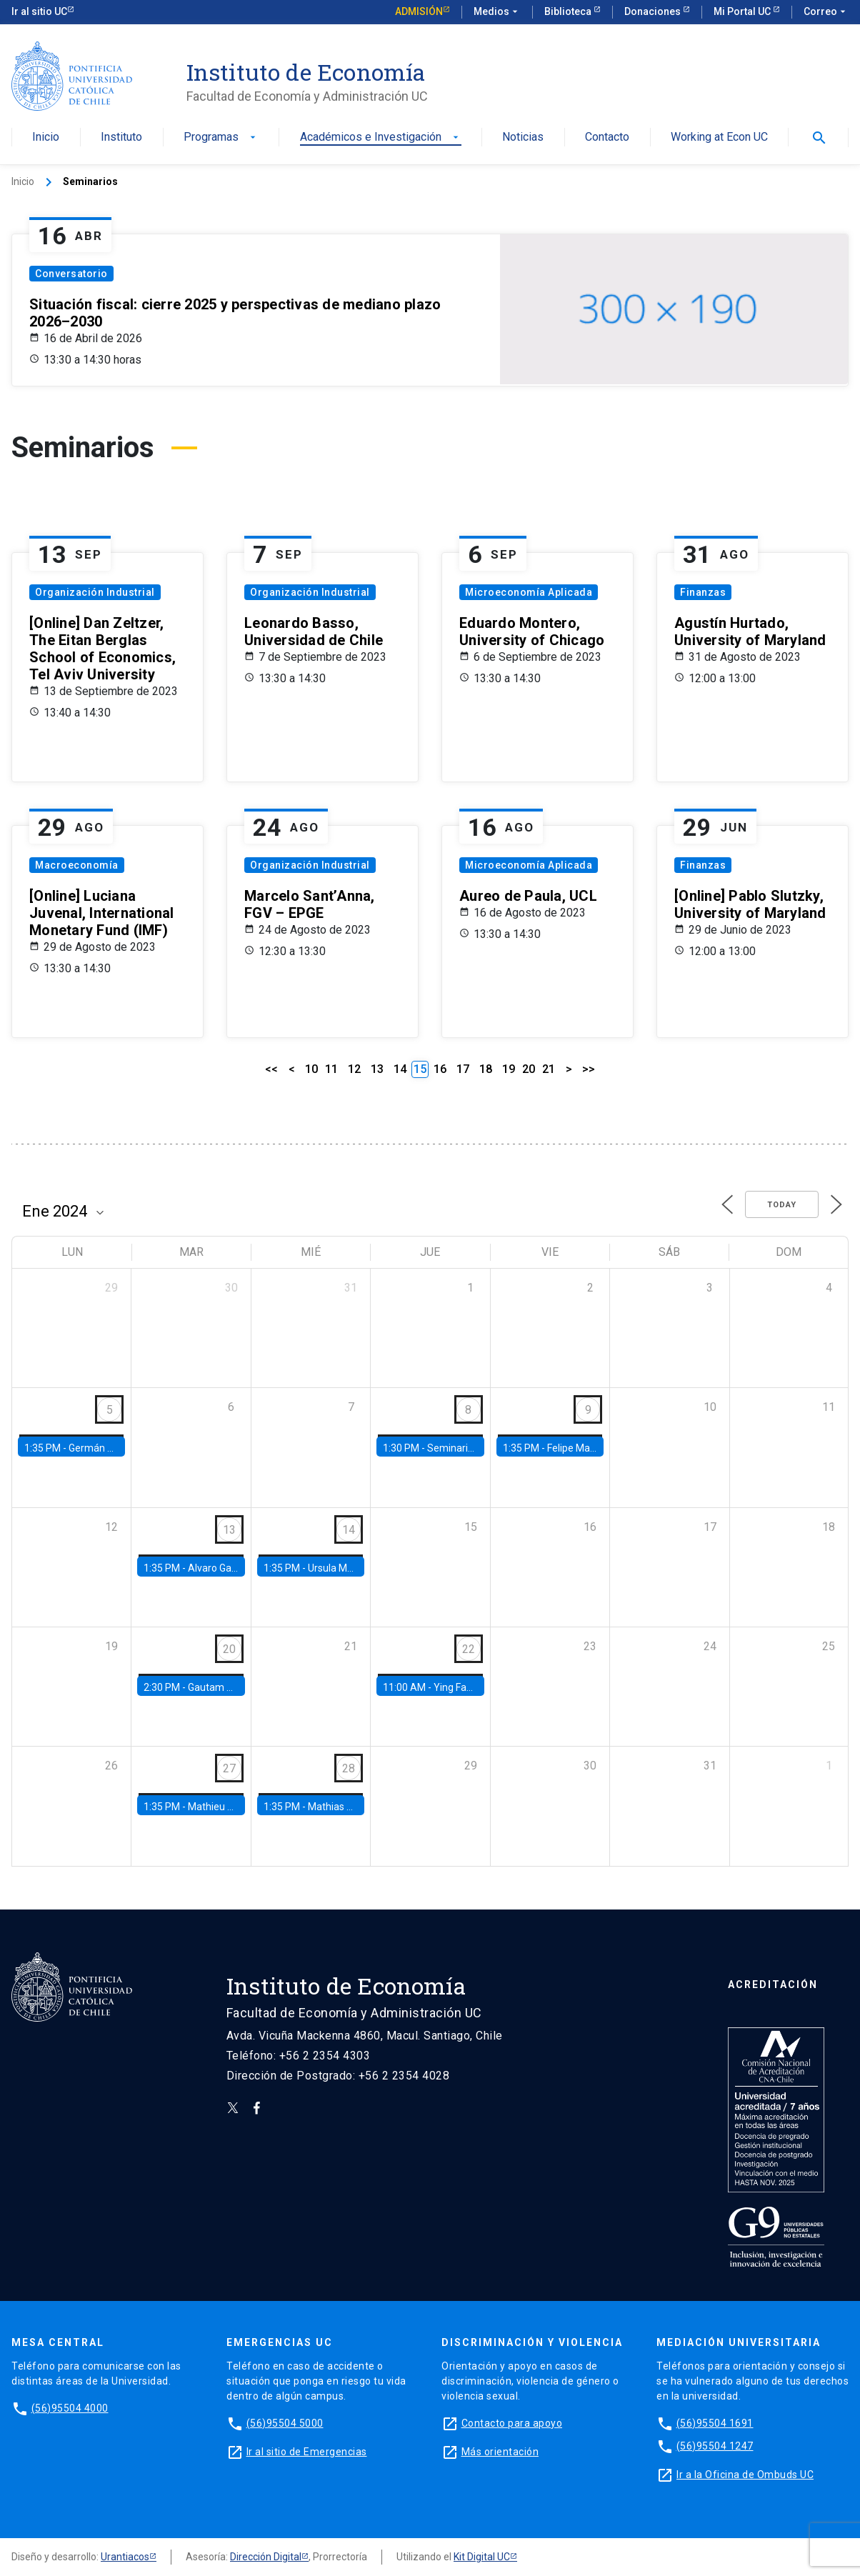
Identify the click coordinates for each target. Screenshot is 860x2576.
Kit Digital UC (482, 2556)
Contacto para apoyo (512, 2423)
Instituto (121, 137)
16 (440, 1069)
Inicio (45, 137)
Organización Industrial (95, 592)
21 (548, 1069)
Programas (221, 137)
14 (400, 1069)
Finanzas (703, 592)
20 (528, 1069)
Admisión (419, 11)
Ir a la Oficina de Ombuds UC (745, 2474)
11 (331, 1069)
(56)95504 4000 (70, 2408)
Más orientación (500, 2451)
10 (311, 1069)
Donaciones (653, 11)
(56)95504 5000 (285, 2423)
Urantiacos (125, 2556)
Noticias (523, 137)
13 (377, 1069)
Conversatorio (71, 273)
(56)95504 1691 (715, 2423)
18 (485, 1069)
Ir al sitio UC (39, 11)
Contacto (607, 137)
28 (348, 1768)
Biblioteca (569, 11)
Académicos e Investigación (380, 137)
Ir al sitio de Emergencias (306, 2451)
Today (781, 1204)
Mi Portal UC (743, 11)
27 (229, 1768)
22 (468, 1649)
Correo (826, 12)
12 (354, 1069)
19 (508, 1069)
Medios (497, 12)
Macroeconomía (77, 865)
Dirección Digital (265, 2556)
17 (462, 1069)
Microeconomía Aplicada (528, 592)
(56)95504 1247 (715, 2446)
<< (271, 1069)
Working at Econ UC (719, 137)
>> (588, 1069)
